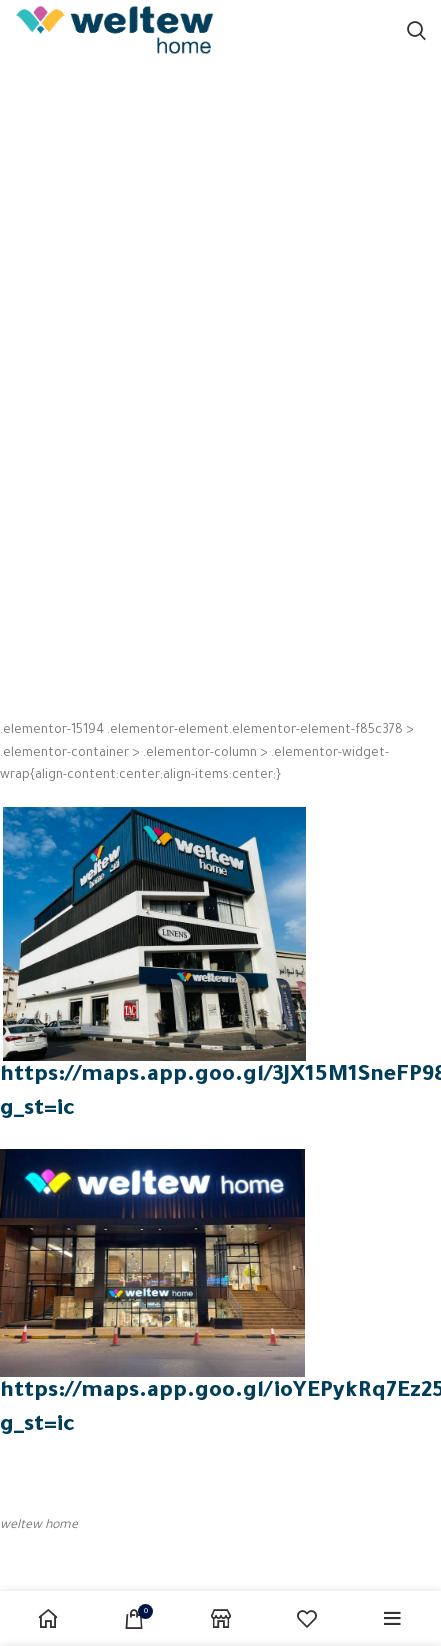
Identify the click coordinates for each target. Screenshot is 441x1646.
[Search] (416, 30)
